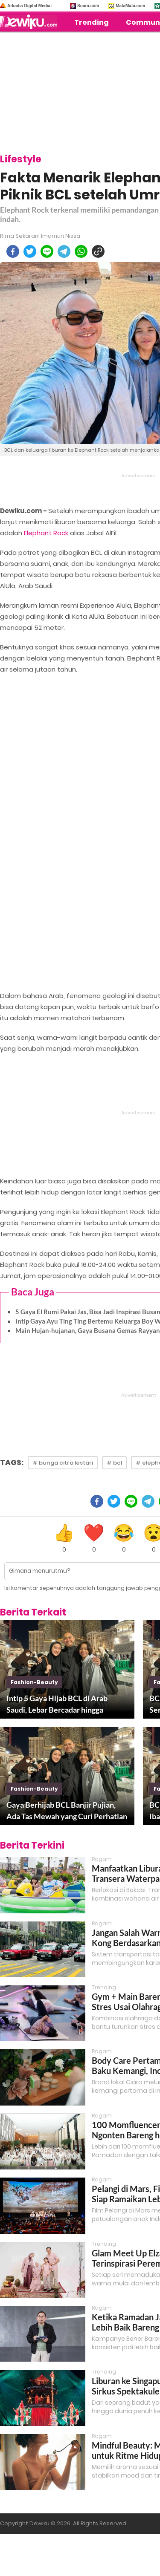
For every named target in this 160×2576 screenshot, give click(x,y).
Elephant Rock (46, 532)
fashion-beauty (34, 1682)
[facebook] (12, 251)
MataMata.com (130, 5)
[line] (46, 251)
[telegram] (64, 251)
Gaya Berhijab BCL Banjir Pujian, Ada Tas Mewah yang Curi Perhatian (66, 1810)
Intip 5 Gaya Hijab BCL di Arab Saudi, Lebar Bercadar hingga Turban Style (57, 1704)
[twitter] (29, 251)
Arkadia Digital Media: (29, 5)
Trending (91, 22)
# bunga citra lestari (62, 1463)
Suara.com (88, 5)
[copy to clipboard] (98, 251)
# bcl (114, 1463)
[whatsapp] (81, 251)
